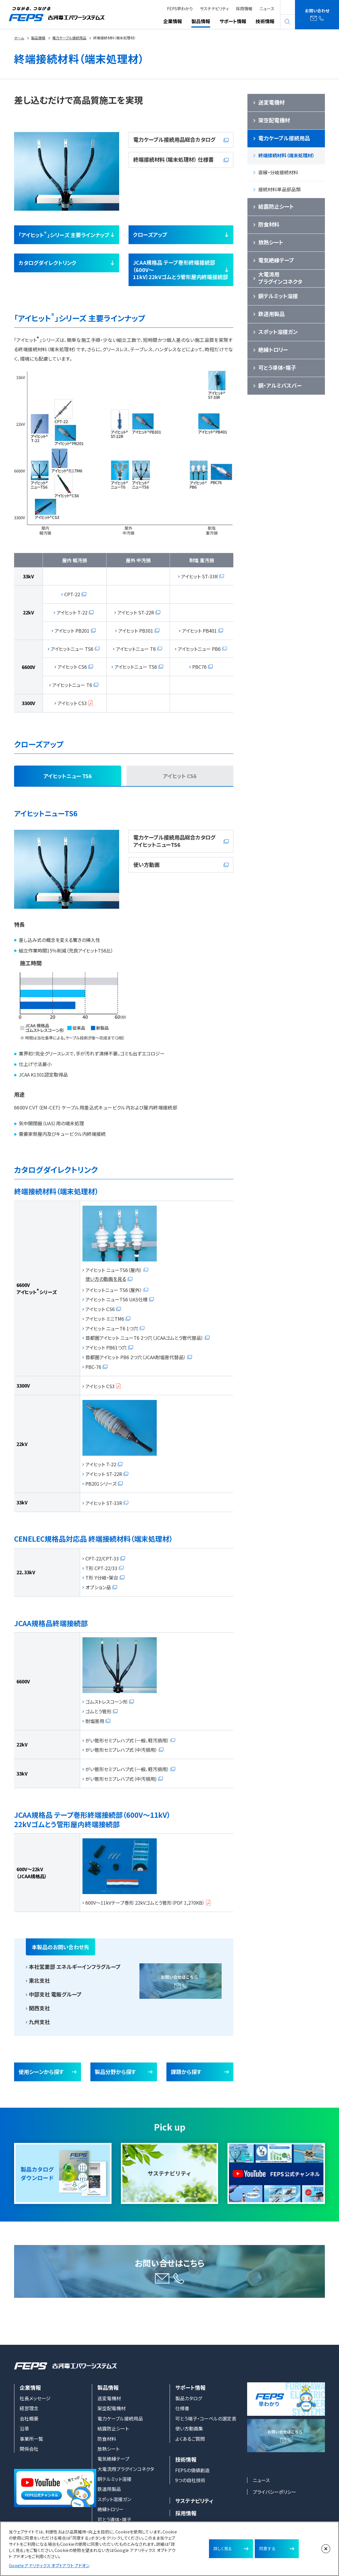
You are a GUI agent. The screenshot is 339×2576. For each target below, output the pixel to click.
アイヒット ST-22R (135, 612)
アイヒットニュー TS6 (72, 648)
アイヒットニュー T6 (136, 648)
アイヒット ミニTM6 (104, 1318)
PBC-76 (93, 1366)
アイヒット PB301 (135, 630)
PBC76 (199, 666)
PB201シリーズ (101, 1483)
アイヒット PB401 (199, 630)
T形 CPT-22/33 (101, 1567)
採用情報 (244, 8)
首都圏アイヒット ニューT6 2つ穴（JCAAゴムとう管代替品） (144, 1337)
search (287, 22)
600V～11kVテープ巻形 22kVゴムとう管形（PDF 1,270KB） (145, 1902)
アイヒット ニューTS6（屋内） (113, 1269)
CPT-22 (72, 594)
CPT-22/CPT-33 (102, 1558)
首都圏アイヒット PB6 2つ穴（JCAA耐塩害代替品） (135, 1357)
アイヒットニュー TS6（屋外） (113, 1289)
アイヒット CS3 (72, 703)
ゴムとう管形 (98, 1711)
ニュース (266, 8)
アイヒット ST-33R (199, 576)
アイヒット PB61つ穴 (106, 1347)
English (287, 7)
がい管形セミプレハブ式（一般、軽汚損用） (127, 1740)
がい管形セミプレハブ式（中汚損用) (121, 1778)
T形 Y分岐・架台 (101, 1577)
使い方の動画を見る (105, 1278)
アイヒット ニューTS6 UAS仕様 (116, 1299)
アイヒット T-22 (72, 612)
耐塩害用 (94, 1720)
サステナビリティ (214, 8)
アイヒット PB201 (72, 630)
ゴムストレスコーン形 (106, 1701)
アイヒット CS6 (72, 666)
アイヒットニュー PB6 (199, 648)
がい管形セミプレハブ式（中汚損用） (121, 1749)
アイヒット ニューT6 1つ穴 (111, 1328)
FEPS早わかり (180, 8)
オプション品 (98, 1587)
